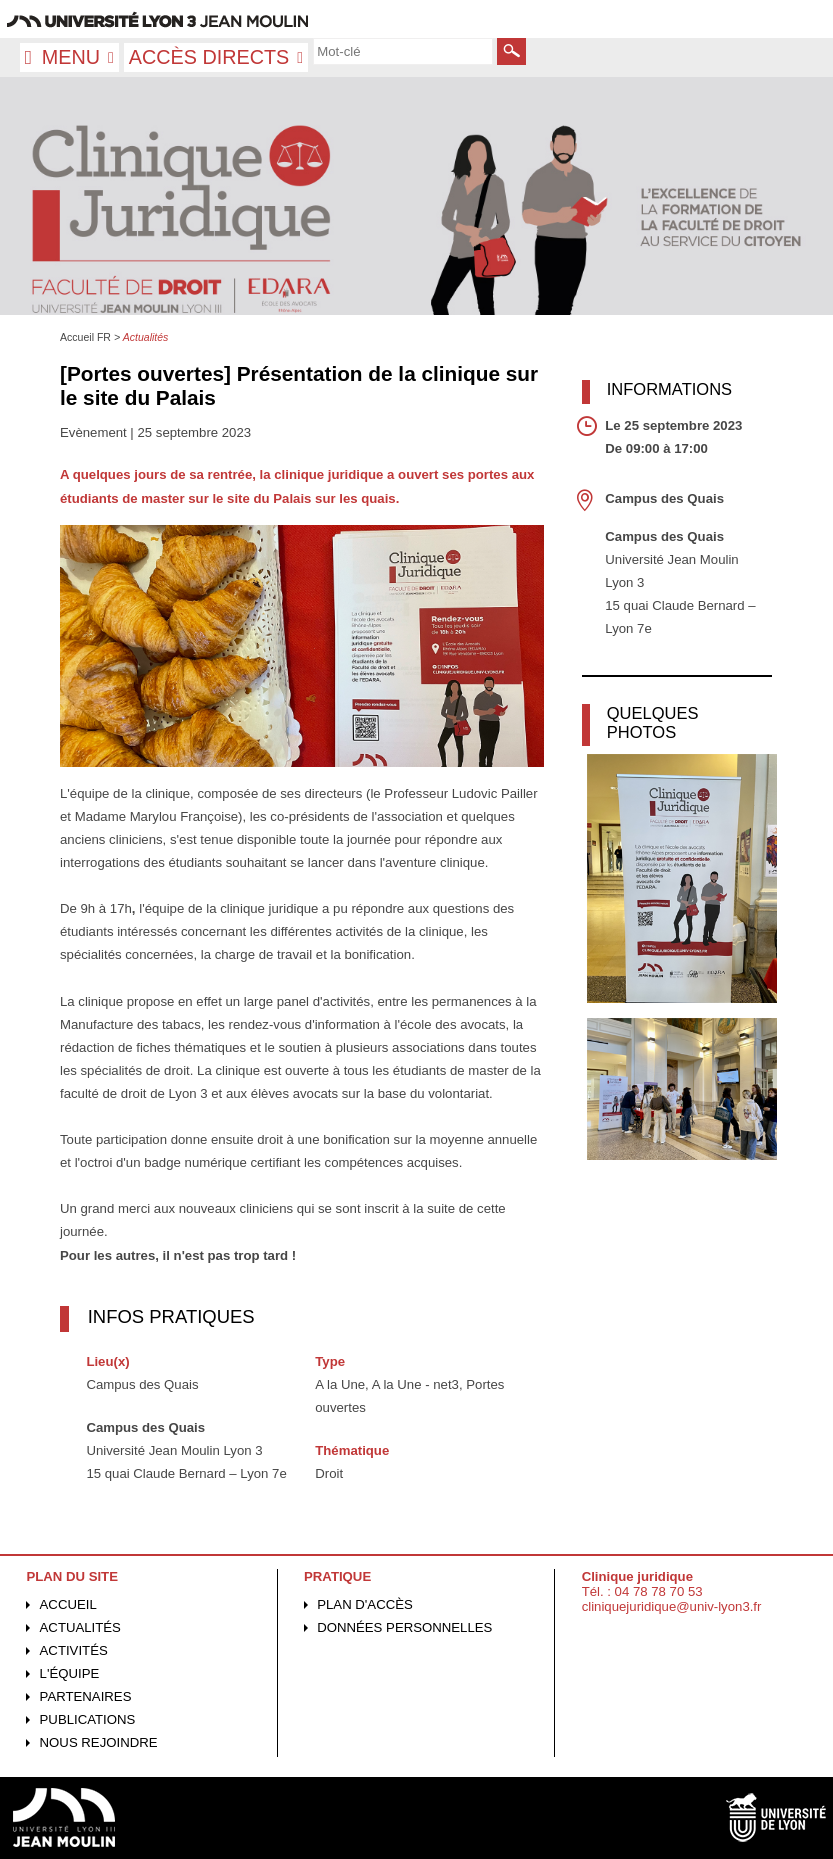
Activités (74, 1650)
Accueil (68, 1604)
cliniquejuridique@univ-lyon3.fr (672, 1606)
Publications (88, 1719)
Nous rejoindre (99, 1742)
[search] (403, 51)
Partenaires (86, 1696)
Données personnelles (404, 1627)
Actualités (80, 1627)
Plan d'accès (365, 1604)
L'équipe (70, 1673)
